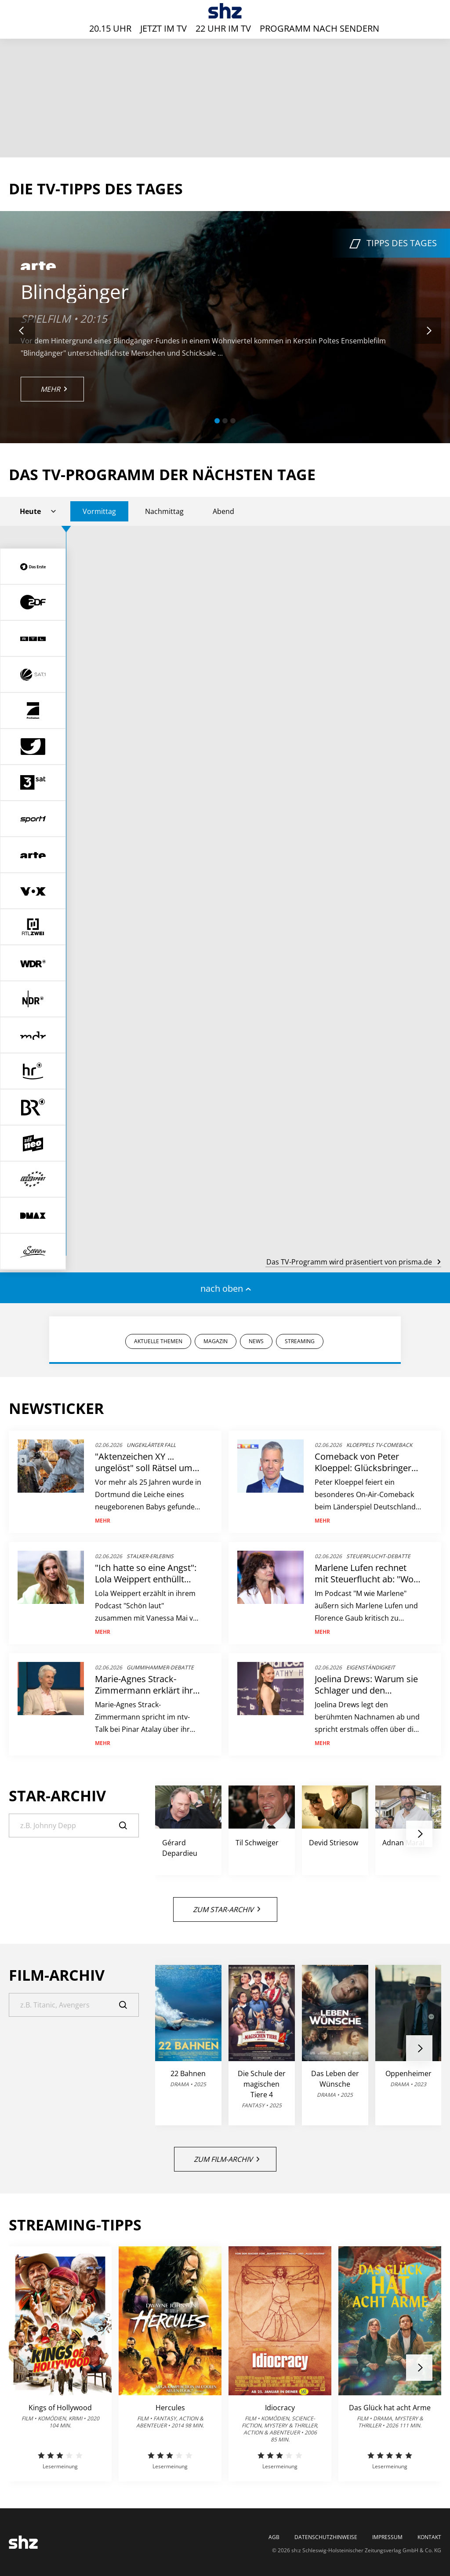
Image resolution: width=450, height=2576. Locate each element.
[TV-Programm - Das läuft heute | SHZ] (225, 10)
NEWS (256, 1341)
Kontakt (429, 2537)
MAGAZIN (215, 1341)
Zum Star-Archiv (226, 1909)
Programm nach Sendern (319, 28)
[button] (217, 420)
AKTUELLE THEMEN (158, 1341)
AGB (274, 2537)
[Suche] (74, 1825)
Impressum (387, 2537)
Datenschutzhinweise (325, 2537)
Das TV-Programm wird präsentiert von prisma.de (353, 1262)
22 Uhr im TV (223, 28)
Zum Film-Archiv (226, 2159)
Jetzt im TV (163, 28)
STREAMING (300, 1341)
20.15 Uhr (110, 28)
